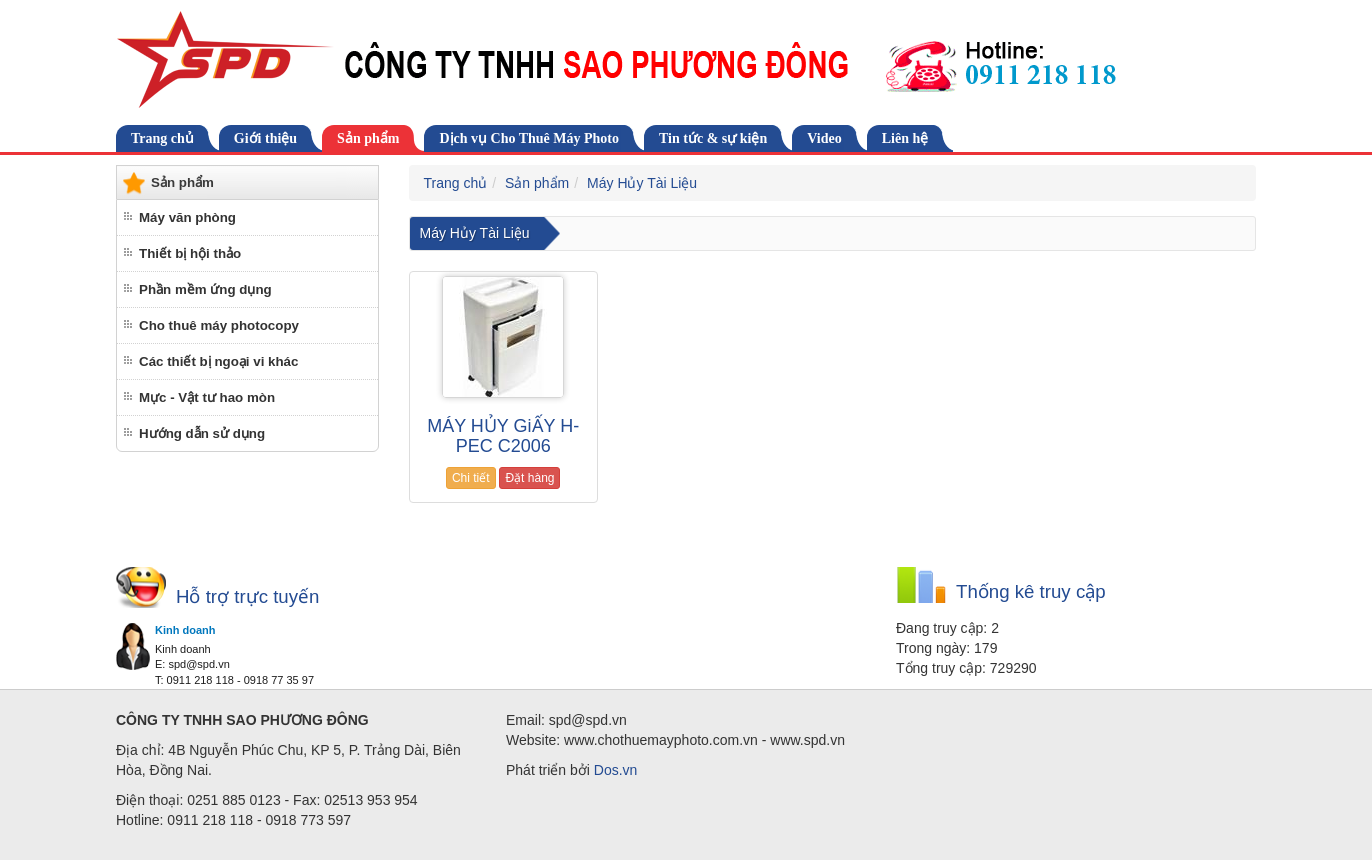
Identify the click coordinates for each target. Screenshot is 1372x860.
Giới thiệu (265, 138)
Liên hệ (905, 138)
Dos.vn (616, 770)
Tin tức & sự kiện (713, 138)
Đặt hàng (529, 478)
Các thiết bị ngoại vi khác (218, 361)
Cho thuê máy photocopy (219, 325)
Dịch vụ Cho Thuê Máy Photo (529, 138)
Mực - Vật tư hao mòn (207, 397)
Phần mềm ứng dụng (205, 289)
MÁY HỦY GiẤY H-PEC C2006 (503, 436)
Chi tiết (471, 478)
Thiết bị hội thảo (190, 253)
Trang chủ (162, 138)
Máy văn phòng (187, 217)
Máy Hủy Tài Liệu (642, 183)
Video (824, 138)
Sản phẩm (368, 138)
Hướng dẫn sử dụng (202, 433)
